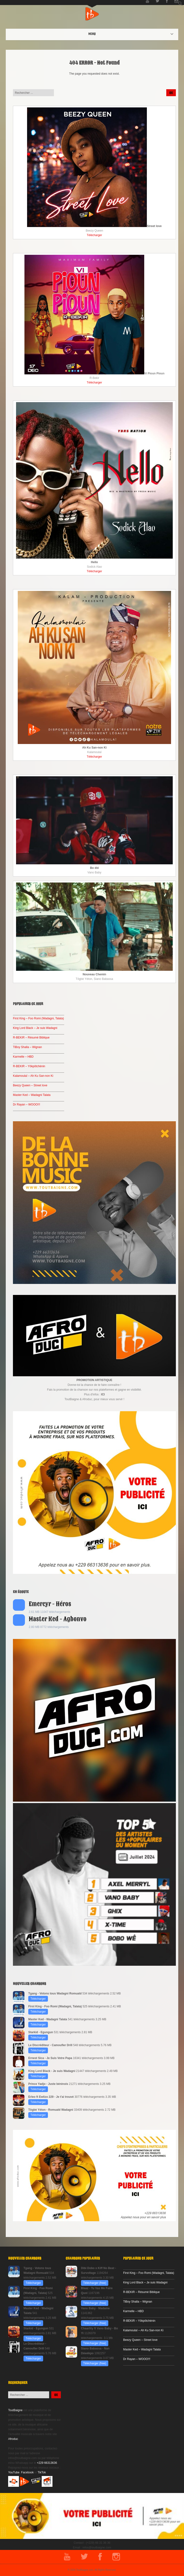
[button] (180, 5)
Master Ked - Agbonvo (57, 1619)
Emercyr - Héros (50, 1604)
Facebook (27, 2472)
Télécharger (94, 235)
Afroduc (13, 2439)
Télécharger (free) (94, 2283)
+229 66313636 (47, 2463)
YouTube (13, 2472)
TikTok (42, 2472)
